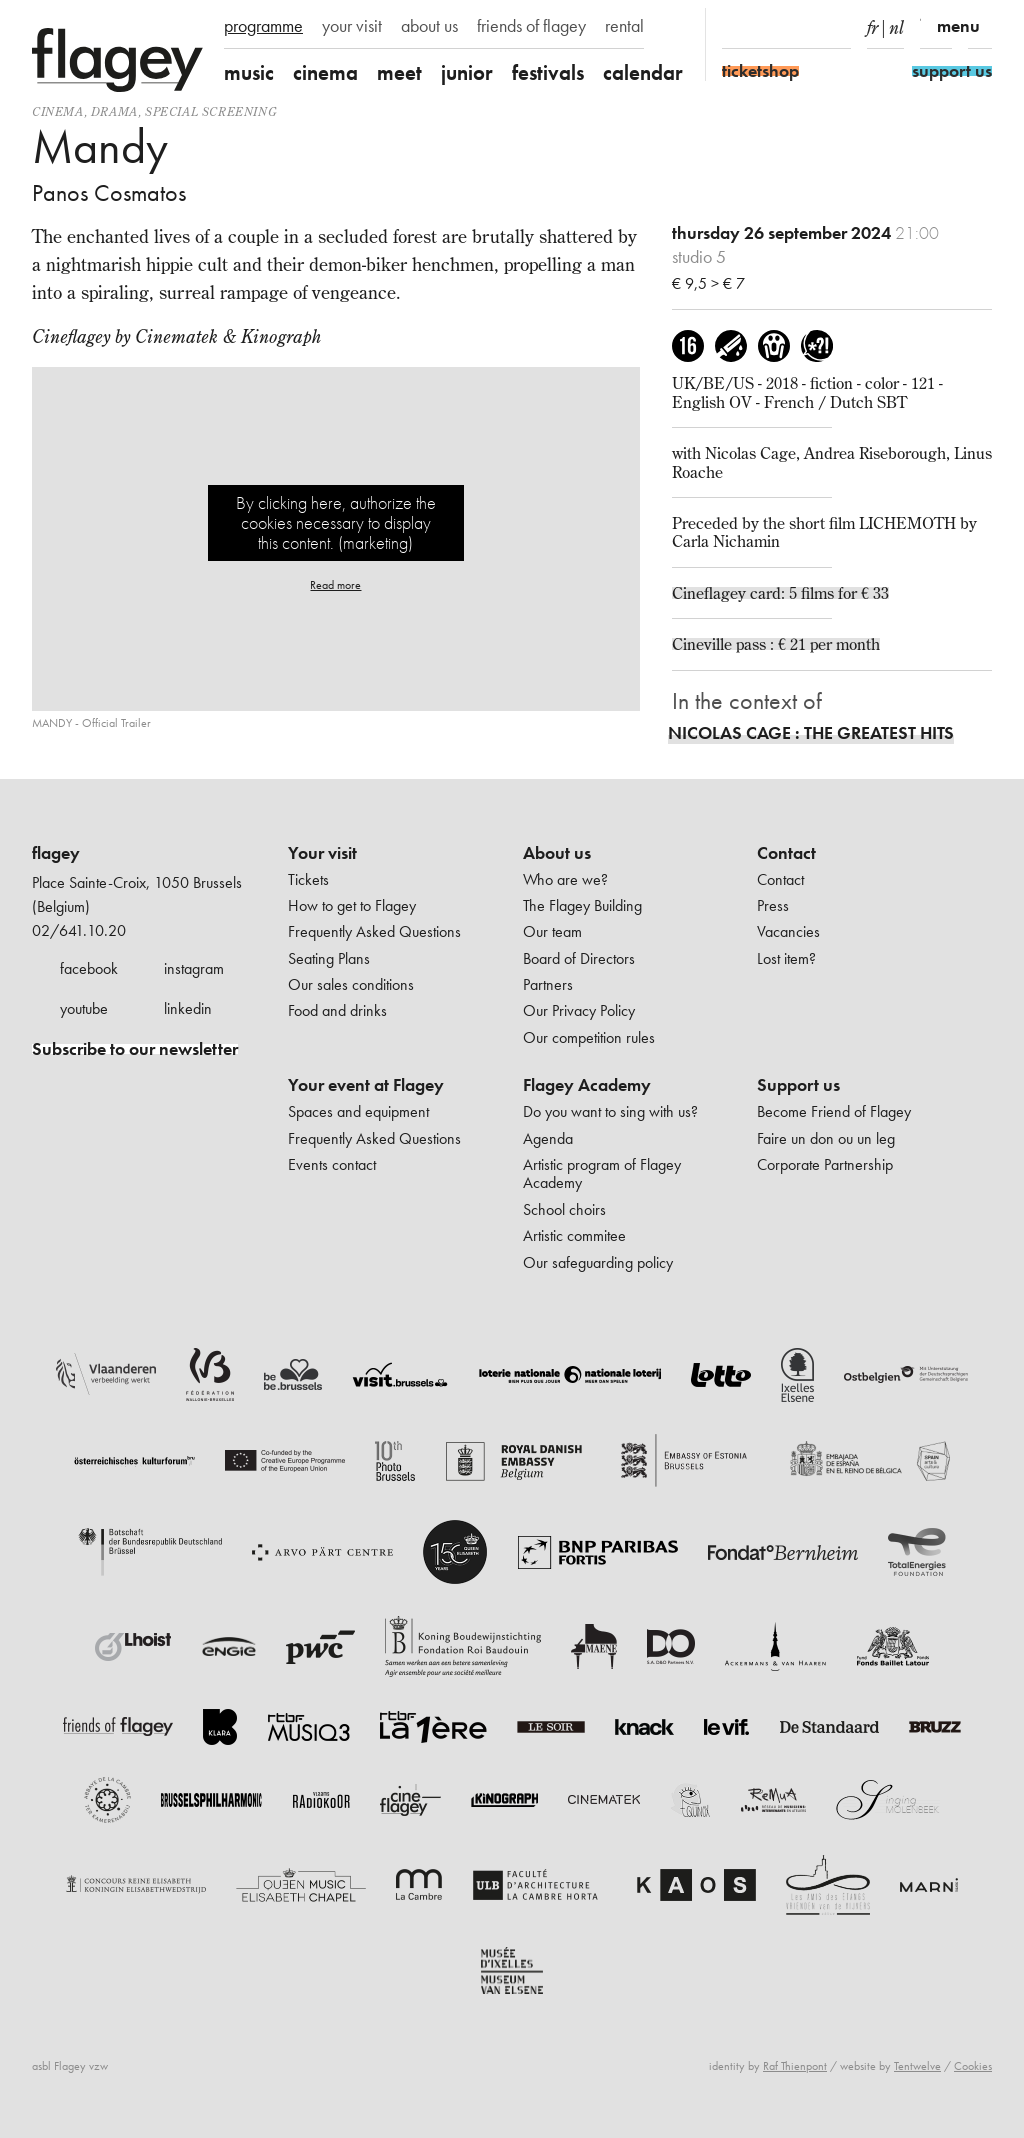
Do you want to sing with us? (610, 1111)
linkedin (188, 1008)
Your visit (322, 853)
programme (263, 26)
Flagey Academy (587, 1085)
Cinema (58, 111)
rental (624, 26)
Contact (786, 853)
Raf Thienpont (795, 2066)
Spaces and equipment (358, 1111)
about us (429, 26)
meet (399, 72)
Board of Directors (579, 958)
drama (114, 111)
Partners (548, 984)
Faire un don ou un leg (826, 1138)
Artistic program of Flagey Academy (602, 1173)
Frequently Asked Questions (374, 931)
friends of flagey (531, 26)
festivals (548, 72)
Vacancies (788, 931)
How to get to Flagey (352, 905)
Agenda (548, 1138)
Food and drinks (337, 1010)
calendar (643, 72)
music (249, 72)
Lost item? (786, 958)
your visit (352, 26)
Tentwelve (917, 2066)
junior (467, 72)
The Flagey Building (582, 905)
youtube (84, 1008)
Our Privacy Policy (579, 1010)
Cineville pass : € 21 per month (776, 644)
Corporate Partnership (825, 1164)
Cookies (973, 2066)
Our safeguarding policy (598, 1262)
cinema (325, 72)
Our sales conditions (351, 984)
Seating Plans (329, 958)
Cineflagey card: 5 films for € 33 (780, 593)
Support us (798, 1085)
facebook (89, 968)
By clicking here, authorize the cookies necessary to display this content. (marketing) (336, 522)
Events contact (332, 1164)
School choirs (564, 1209)
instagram (194, 968)
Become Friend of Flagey (834, 1111)
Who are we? (565, 879)
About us (557, 853)
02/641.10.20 (79, 930)
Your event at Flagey (366, 1085)
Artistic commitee (574, 1235)
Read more (335, 585)
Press (773, 905)
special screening (211, 111)
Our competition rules (589, 1037)
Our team (552, 931)
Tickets (308, 879)
